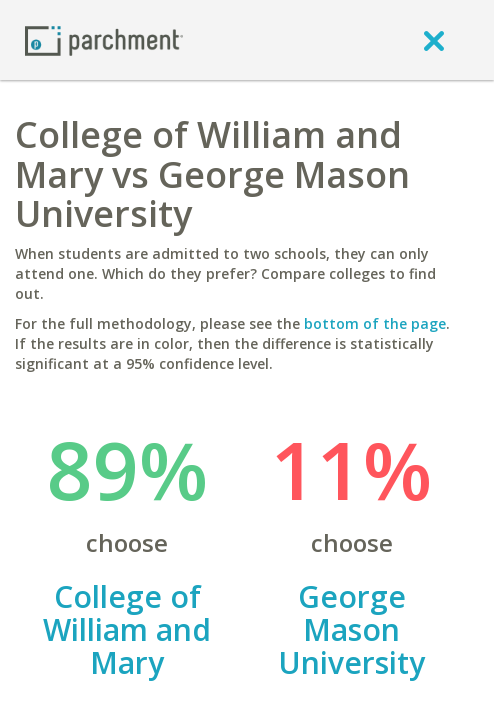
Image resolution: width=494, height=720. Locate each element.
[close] (434, 40)
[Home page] (104, 39)
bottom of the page (375, 323)
